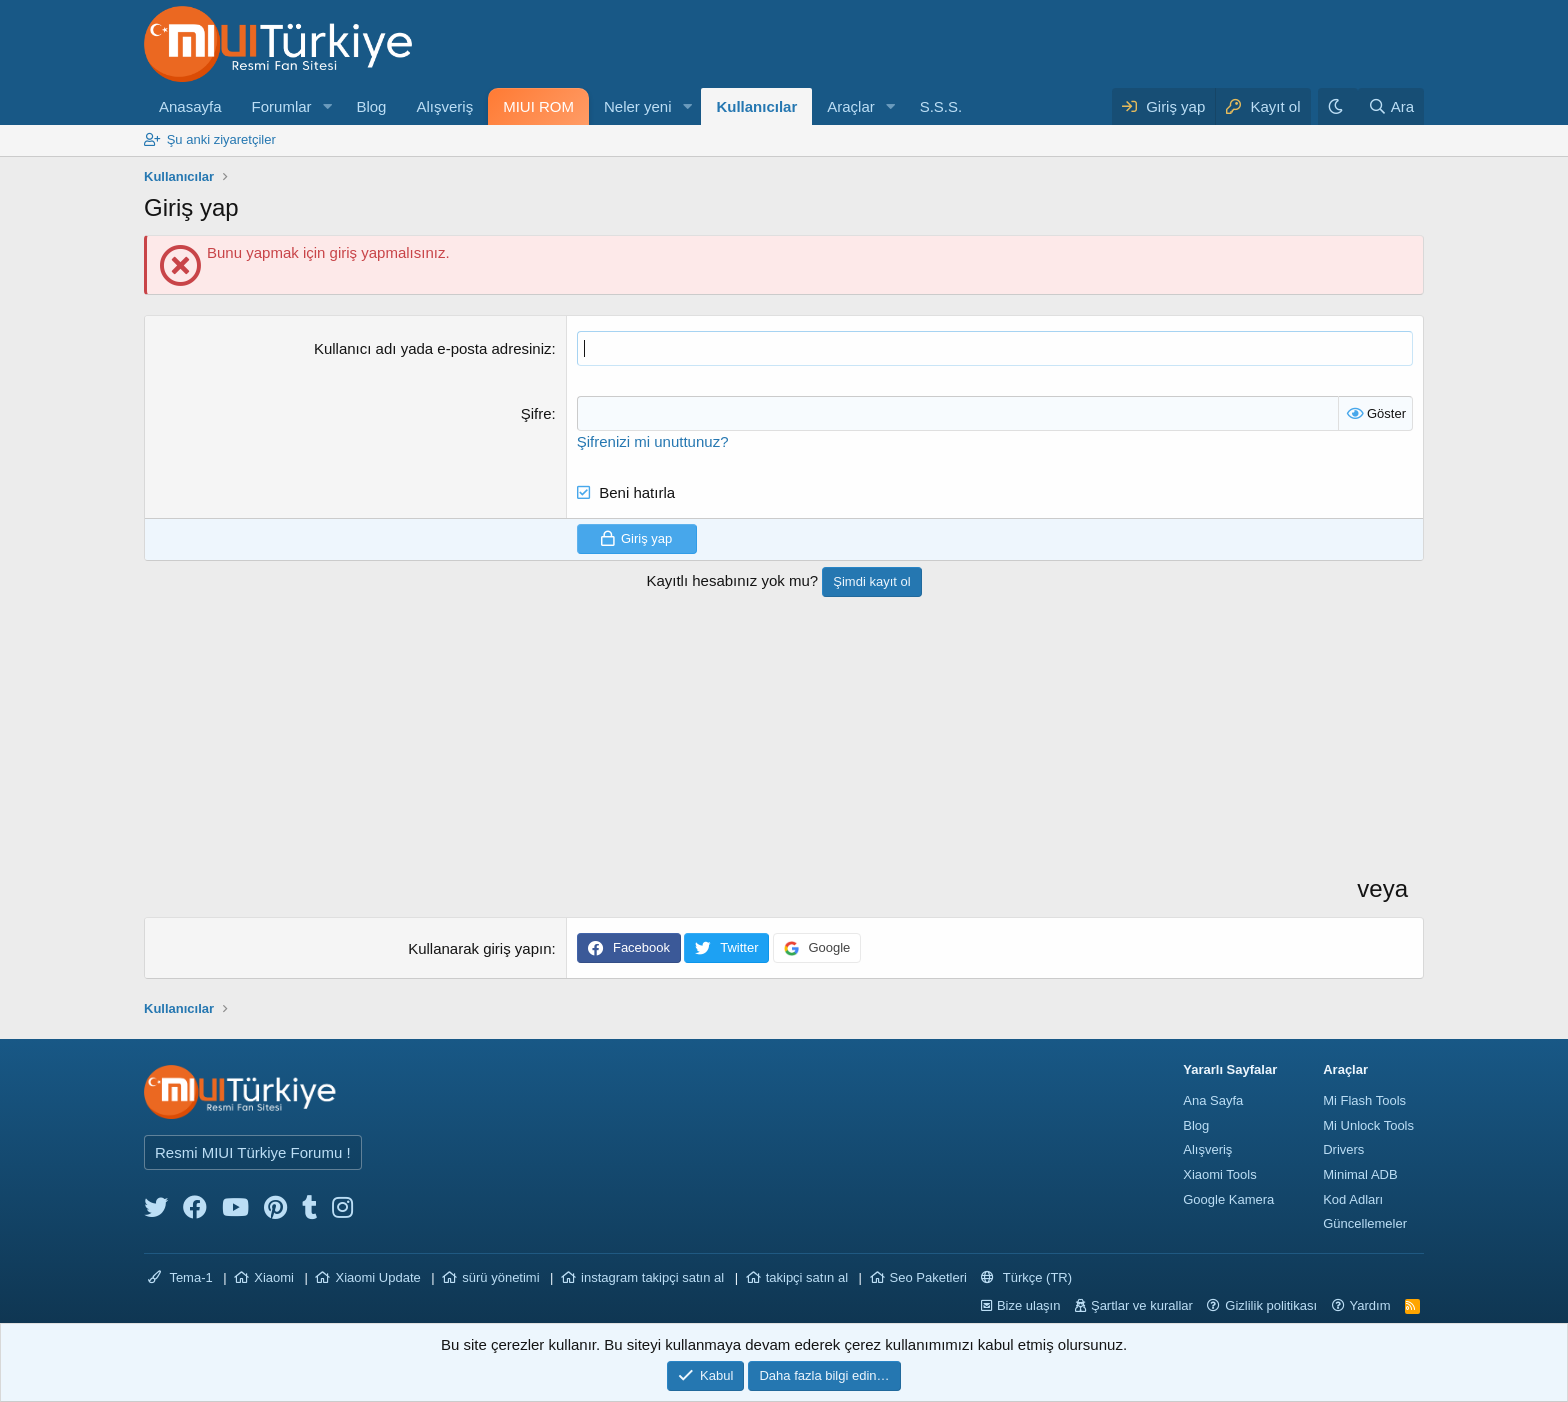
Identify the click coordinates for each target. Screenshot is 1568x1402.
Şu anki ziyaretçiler (221, 139)
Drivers (1343, 1149)
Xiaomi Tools (1219, 1174)
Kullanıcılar (756, 106)
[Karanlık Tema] (1338, 106)
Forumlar (282, 106)
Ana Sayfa (1213, 1100)
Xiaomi (274, 1277)
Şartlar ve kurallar (1142, 1305)
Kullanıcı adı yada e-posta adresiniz (433, 348)
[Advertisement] (748, 757)
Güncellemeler (1365, 1223)
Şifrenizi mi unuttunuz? (653, 441)
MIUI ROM (538, 106)
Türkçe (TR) (1026, 1277)
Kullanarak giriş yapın (479, 948)
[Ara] (1391, 106)
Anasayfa (190, 106)
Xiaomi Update (377, 1277)
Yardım (1370, 1305)
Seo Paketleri (928, 1277)
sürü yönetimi (500, 1277)
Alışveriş (444, 106)
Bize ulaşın (1029, 1305)
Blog (371, 106)
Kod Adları (1353, 1199)
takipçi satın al (807, 1277)
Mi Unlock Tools (1368, 1125)
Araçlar (851, 106)
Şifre (536, 413)
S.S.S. (941, 106)
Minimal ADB (1360, 1174)
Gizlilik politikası (1271, 1305)
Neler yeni (638, 106)
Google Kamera (1228, 1199)
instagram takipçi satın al (652, 1277)
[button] (327, 106)
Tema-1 (180, 1277)
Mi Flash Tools (1364, 1100)
